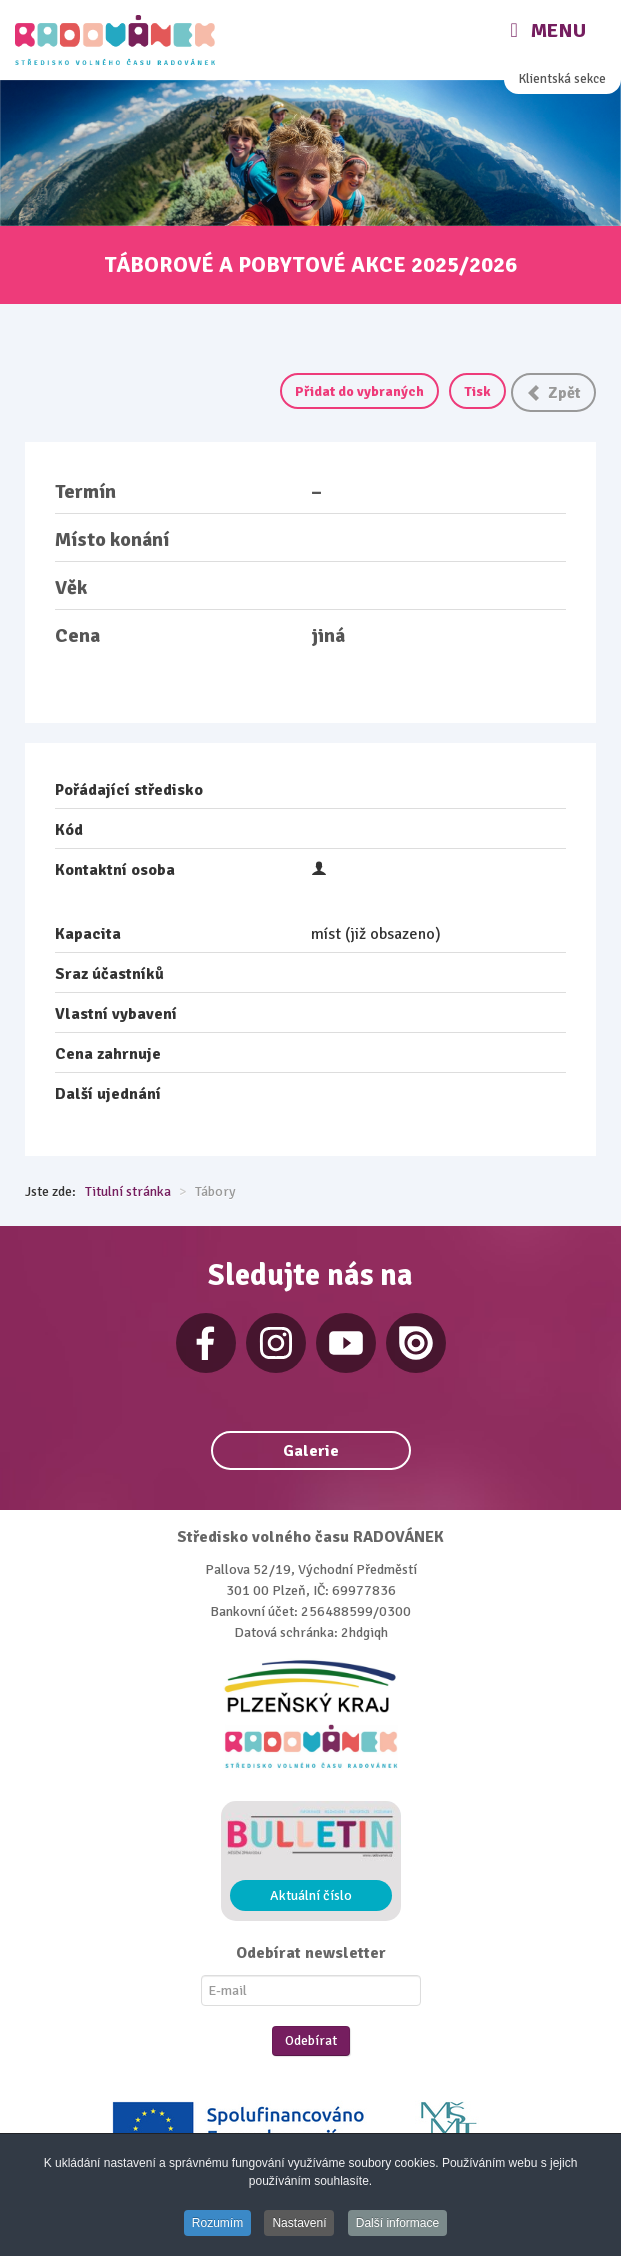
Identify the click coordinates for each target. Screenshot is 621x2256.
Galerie (311, 1451)
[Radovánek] (117, 40)
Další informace (397, 2223)
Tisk (477, 391)
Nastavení (299, 2223)
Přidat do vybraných (359, 391)
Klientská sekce (562, 79)
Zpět (553, 393)
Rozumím (217, 2223)
